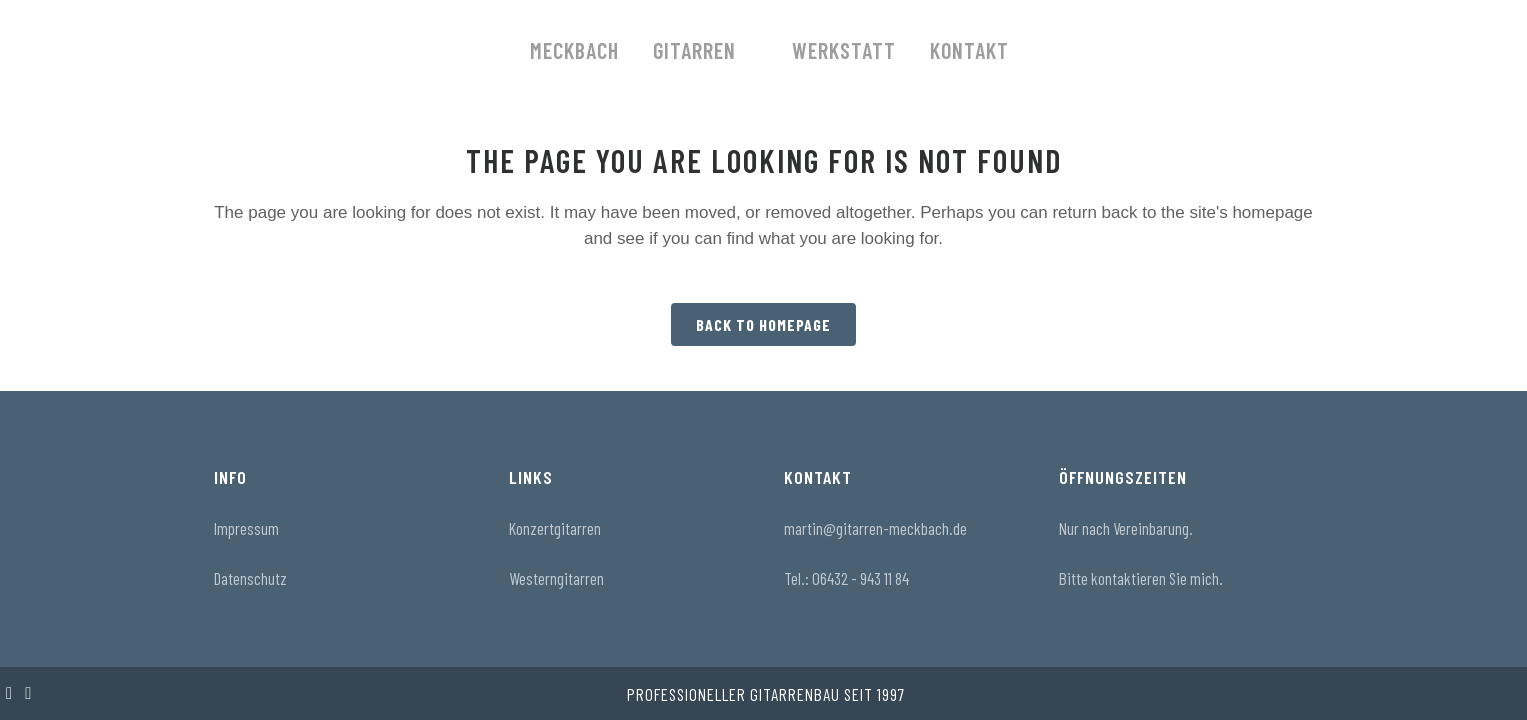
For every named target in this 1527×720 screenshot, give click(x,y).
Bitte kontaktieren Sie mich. (1141, 578)
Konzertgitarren (555, 528)
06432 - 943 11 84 (860, 578)
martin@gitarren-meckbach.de (875, 528)
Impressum (246, 528)
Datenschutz (250, 578)
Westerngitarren (556, 578)
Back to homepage (763, 324)
